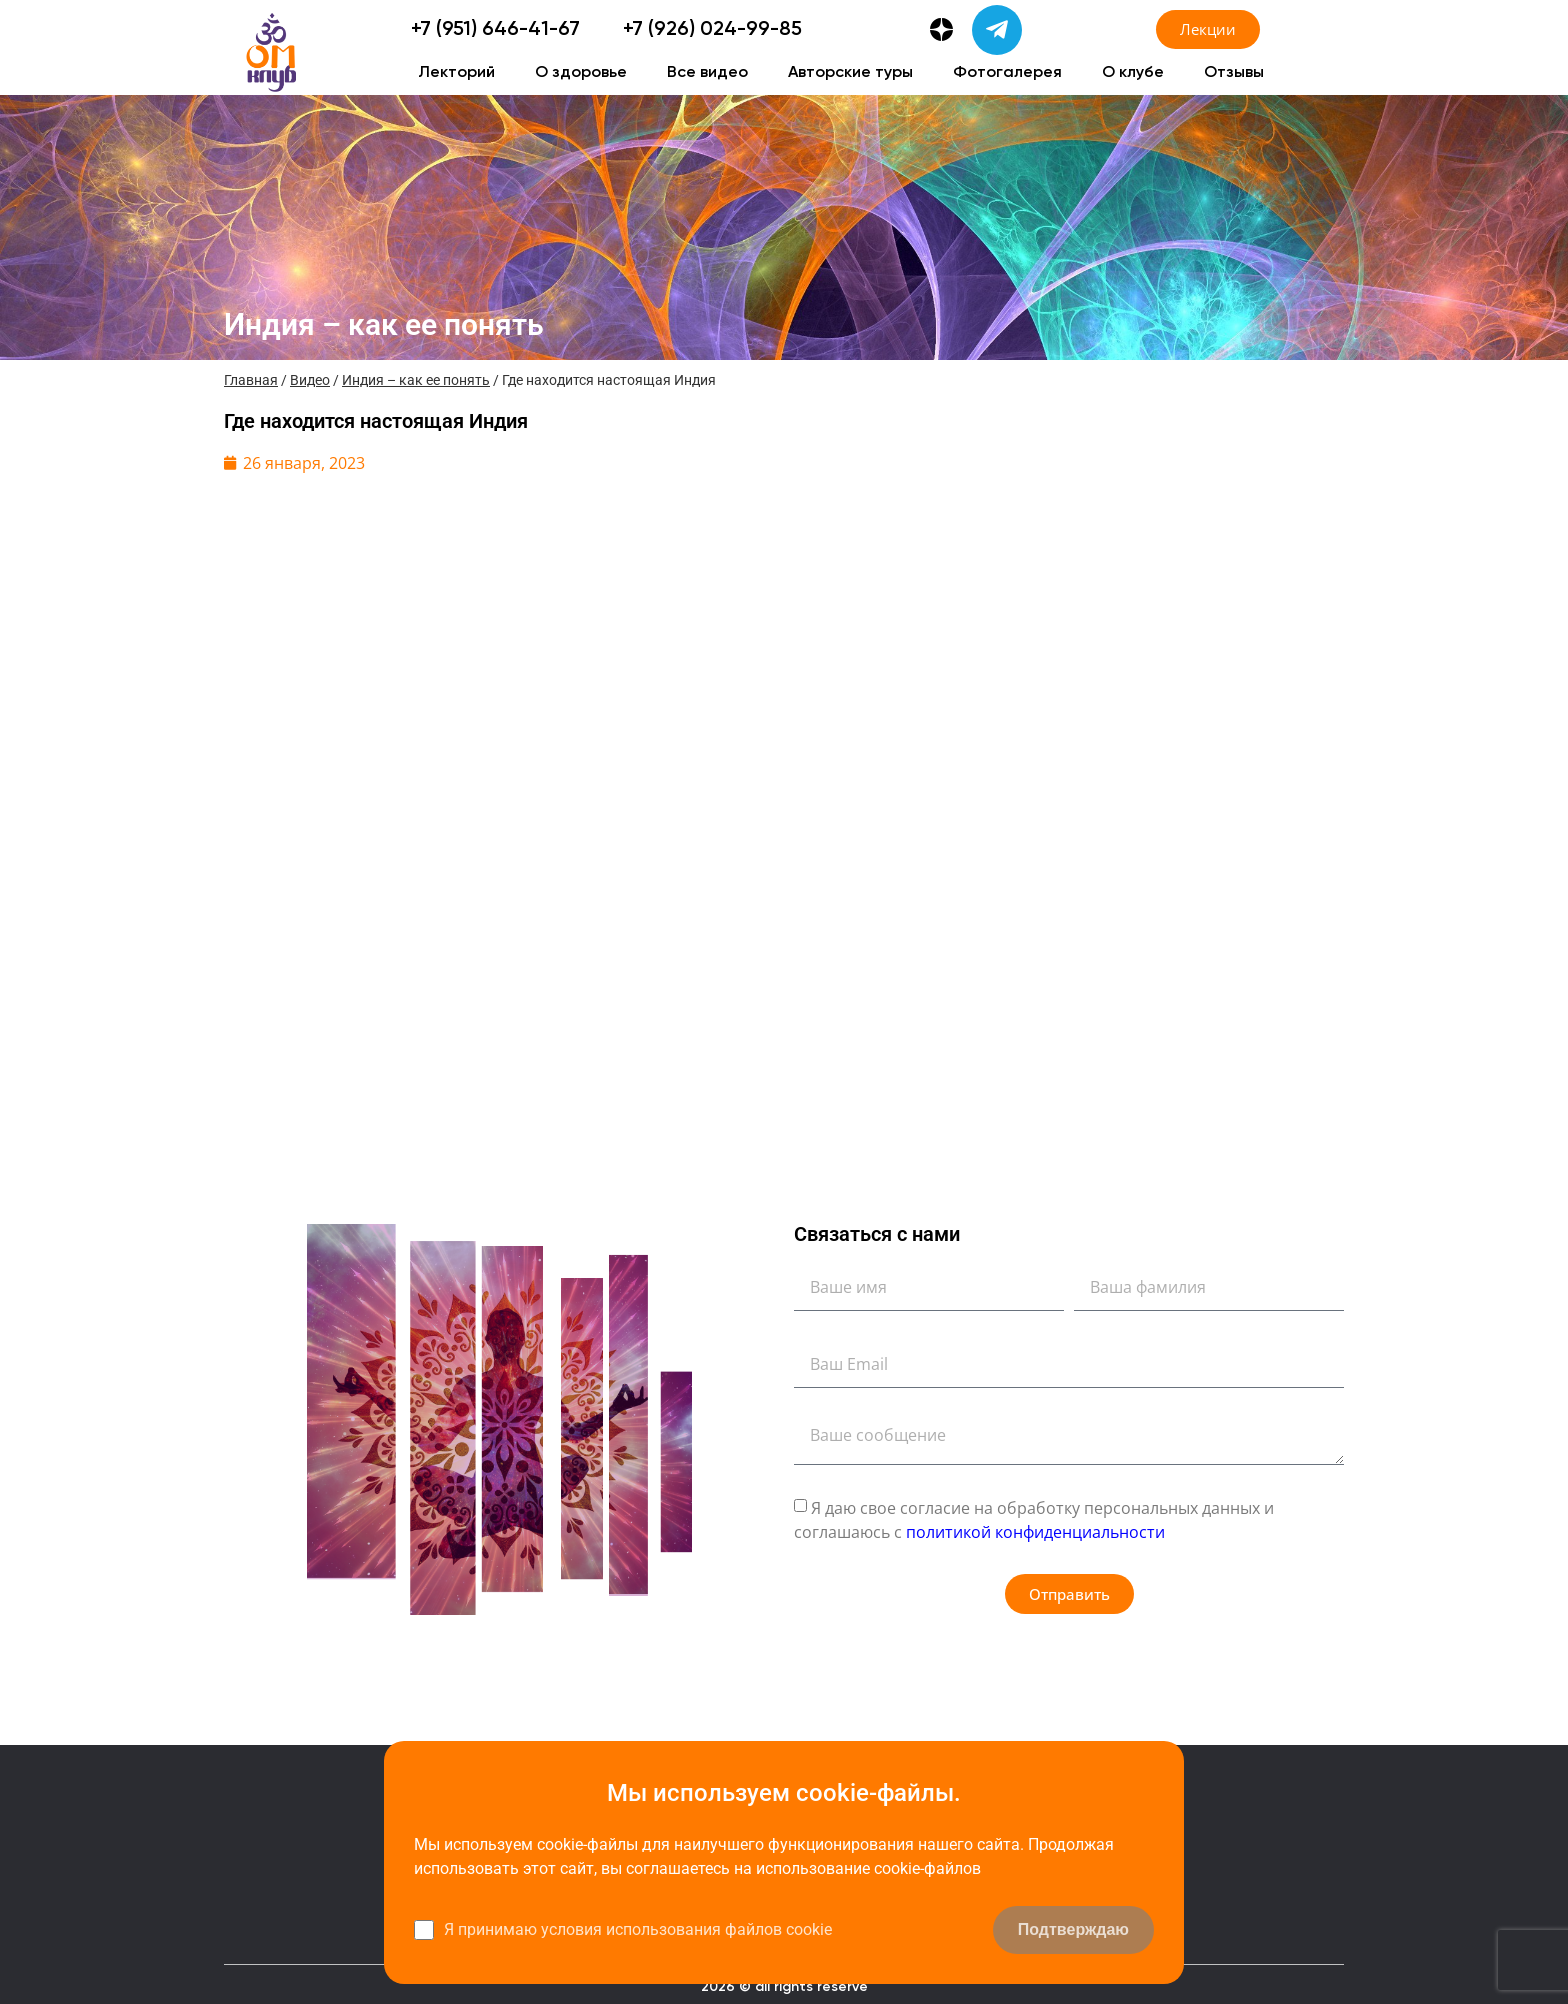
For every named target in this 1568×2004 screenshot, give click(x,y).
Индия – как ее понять (416, 380)
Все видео (707, 73)
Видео (310, 380)
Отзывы (1234, 73)
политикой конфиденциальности (1035, 1532)
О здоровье (581, 73)
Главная (251, 380)
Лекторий (456, 73)
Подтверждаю (1073, 1929)
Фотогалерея (1007, 73)
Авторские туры (850, 73)
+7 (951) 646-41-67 (495, 30)
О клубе (1133, 73)
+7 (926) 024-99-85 (712, 30)
